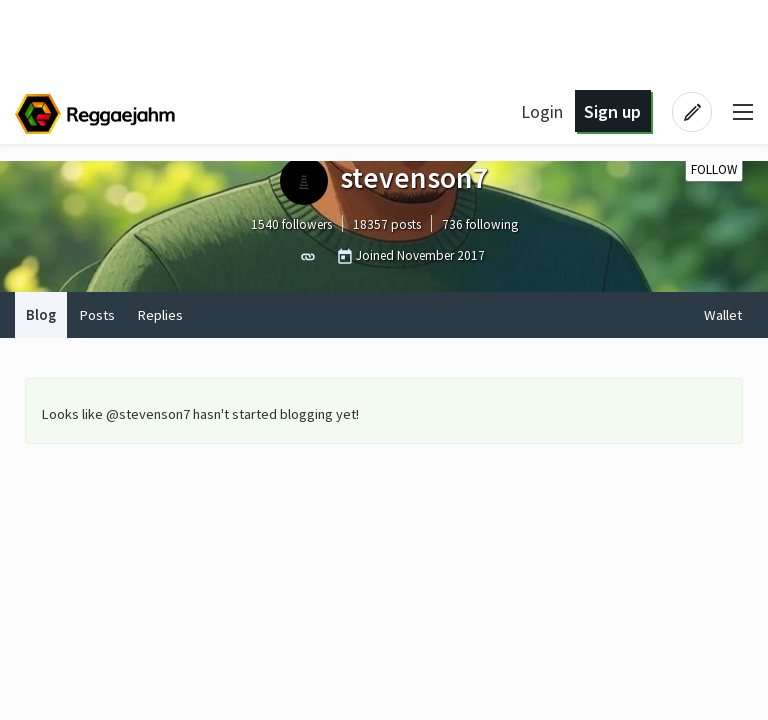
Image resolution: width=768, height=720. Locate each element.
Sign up (612, 111)
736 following (480, 224)
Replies (160, 315)
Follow (714, 169)
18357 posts (387, 224)
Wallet (723, 315)
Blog (41, 315)
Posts (97, 315)
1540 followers (291, 224)
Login (542, 111)
